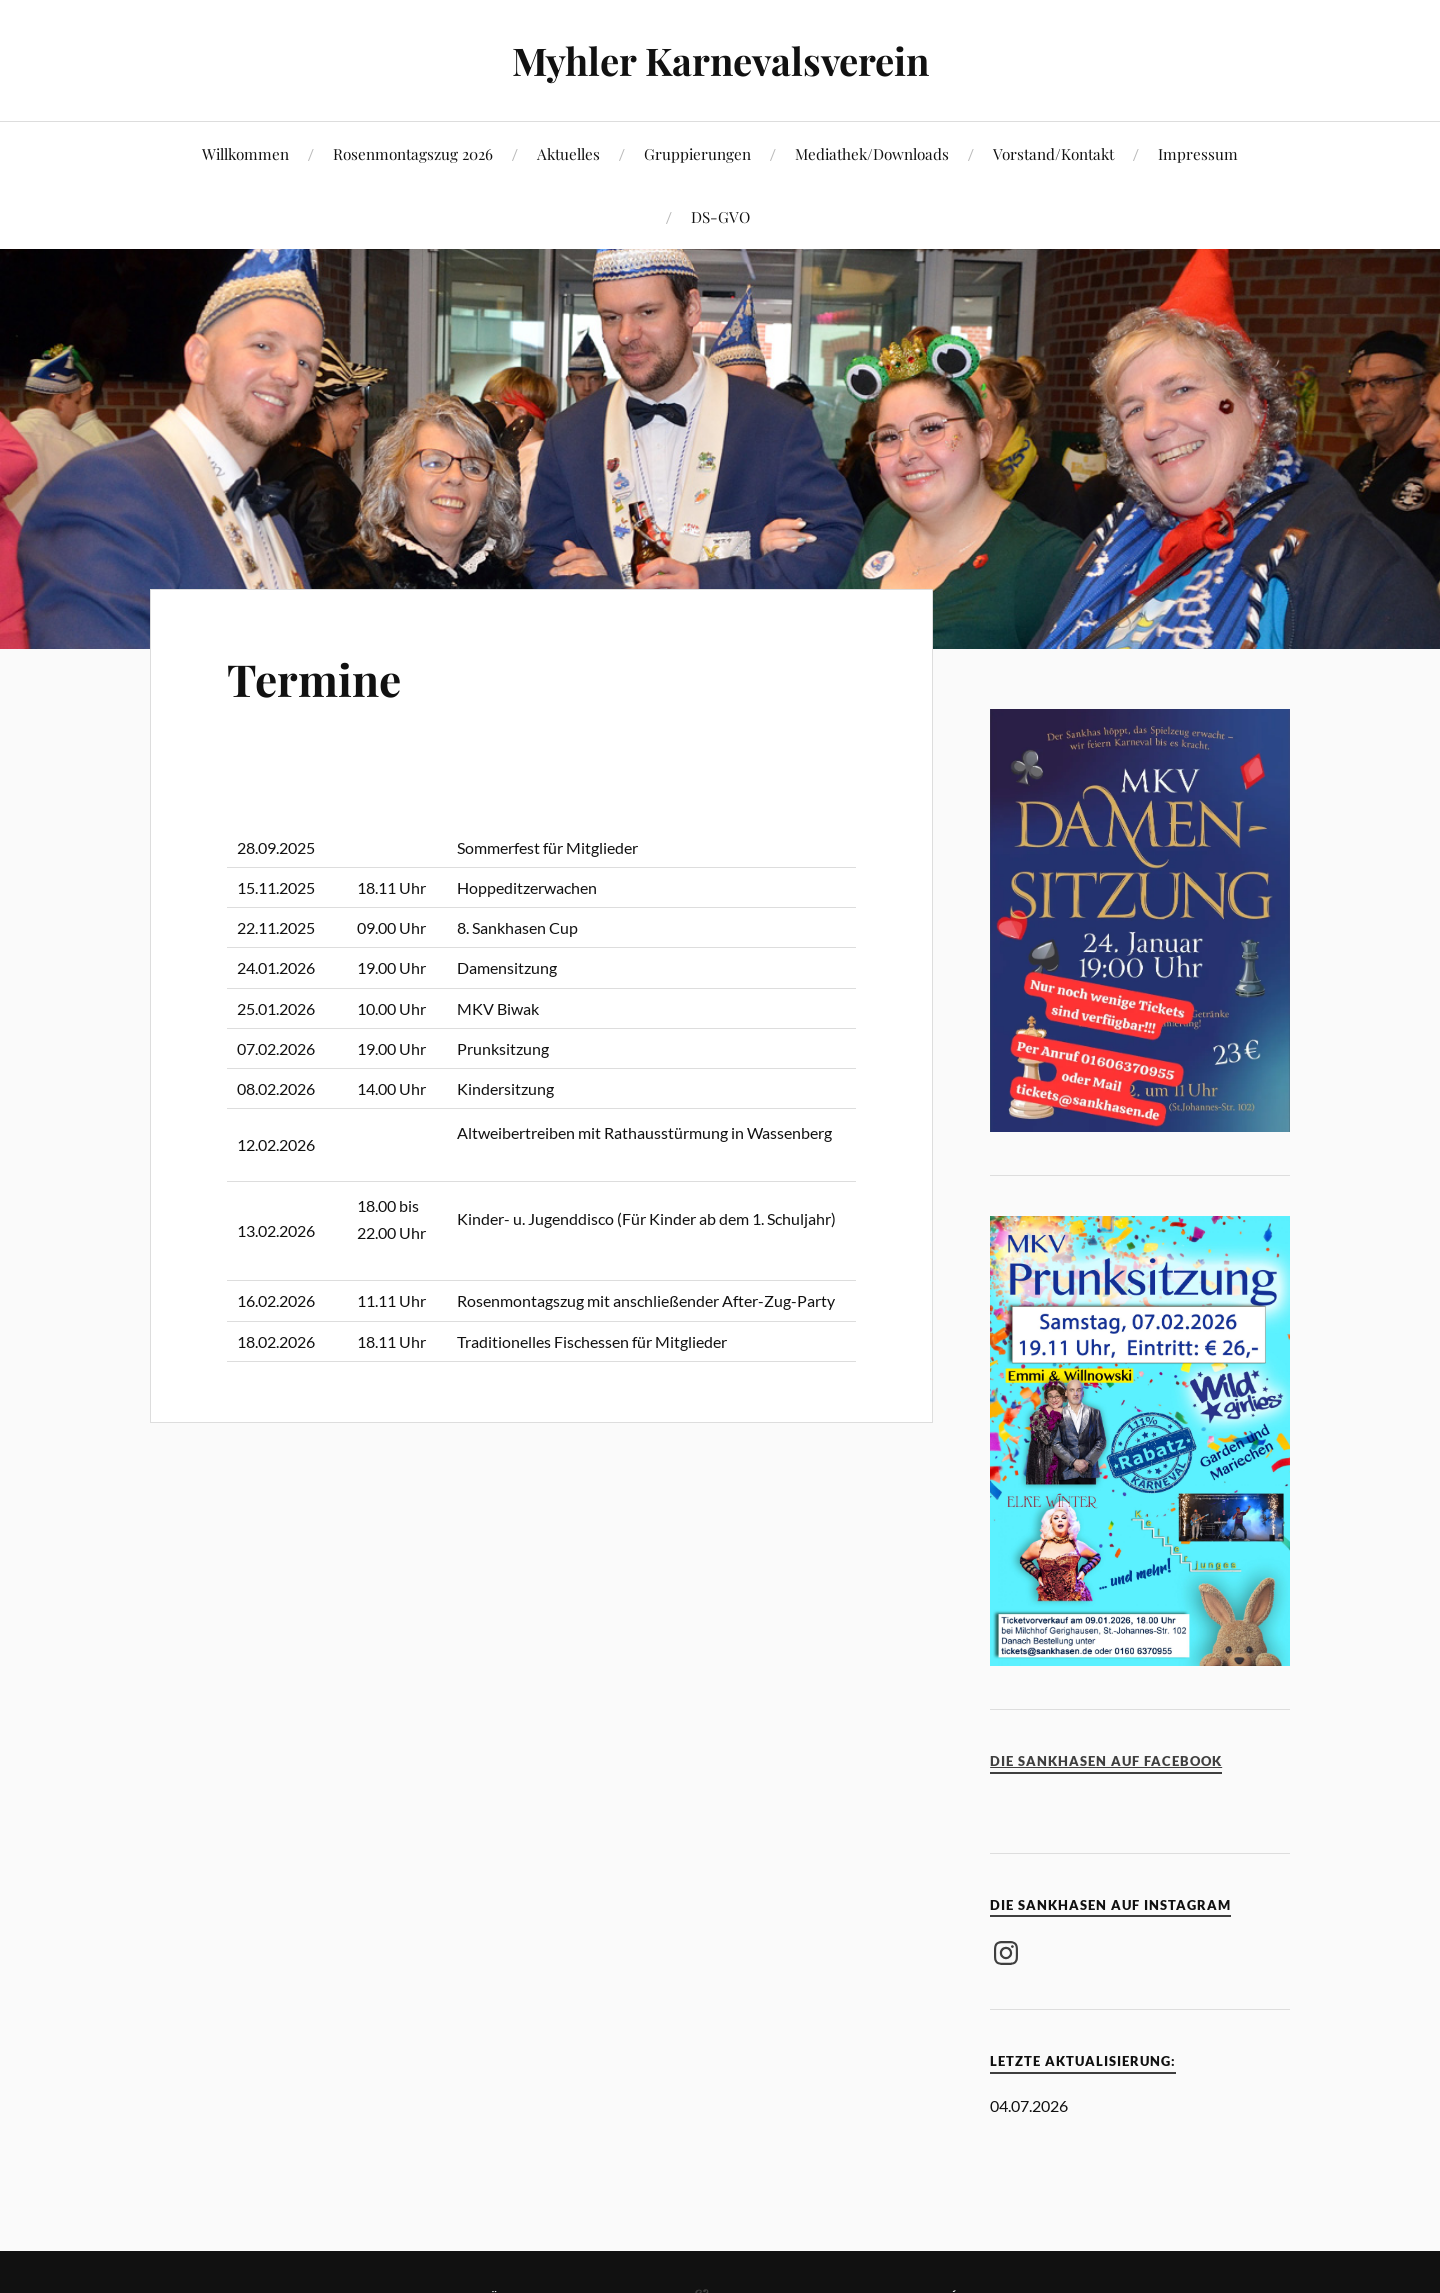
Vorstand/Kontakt (1053, 153)
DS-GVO (720, 216)
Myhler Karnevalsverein (720, 60)
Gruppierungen (697, 153)
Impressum (1198, 153)
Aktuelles (568, 153)
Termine (314, 678)
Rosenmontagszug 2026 (413, 153)
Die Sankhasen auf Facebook (1106, 1761)
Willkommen (245, 153)
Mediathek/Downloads (872, 153)
